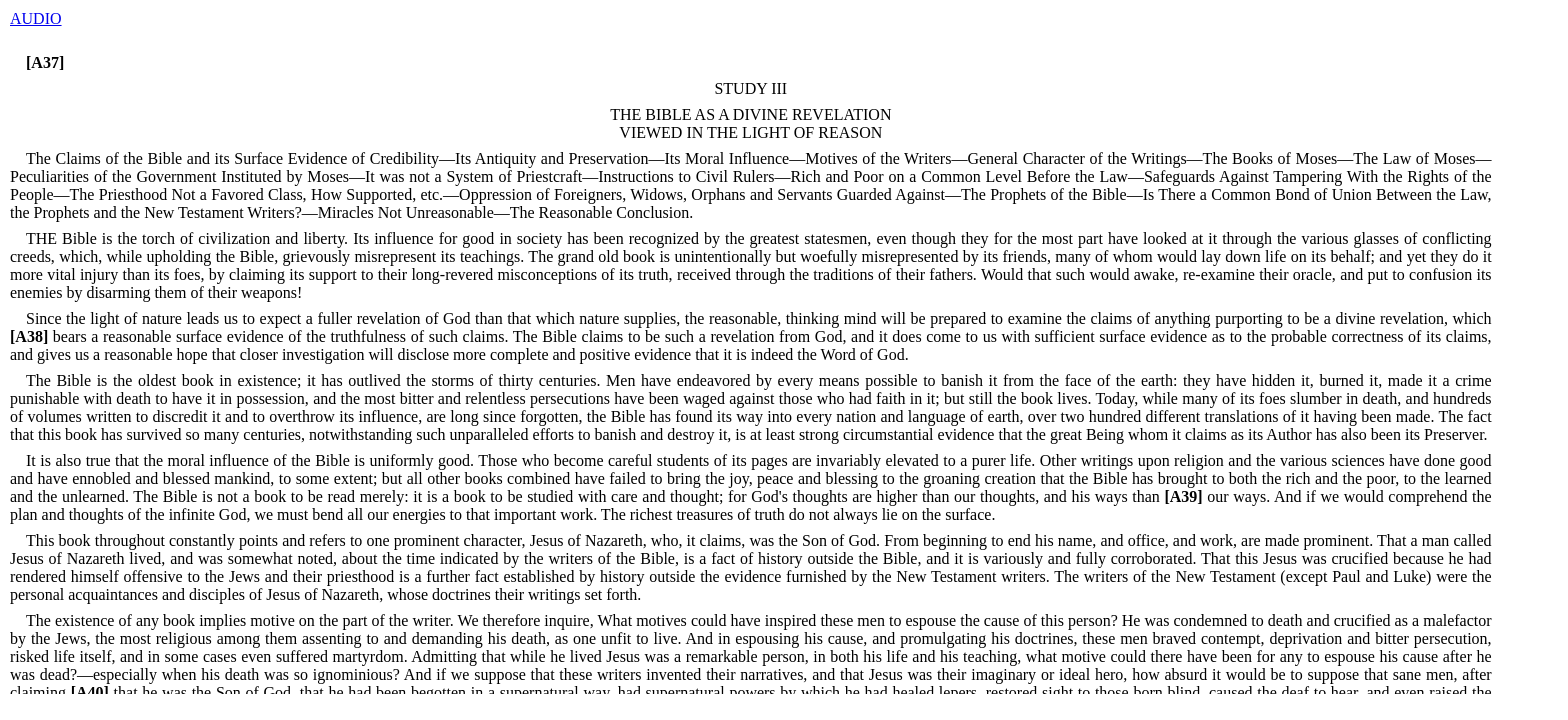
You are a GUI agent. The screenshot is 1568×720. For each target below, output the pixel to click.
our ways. (1215, 496)
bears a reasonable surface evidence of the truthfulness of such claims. (259, 336)
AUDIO (36, 18)
